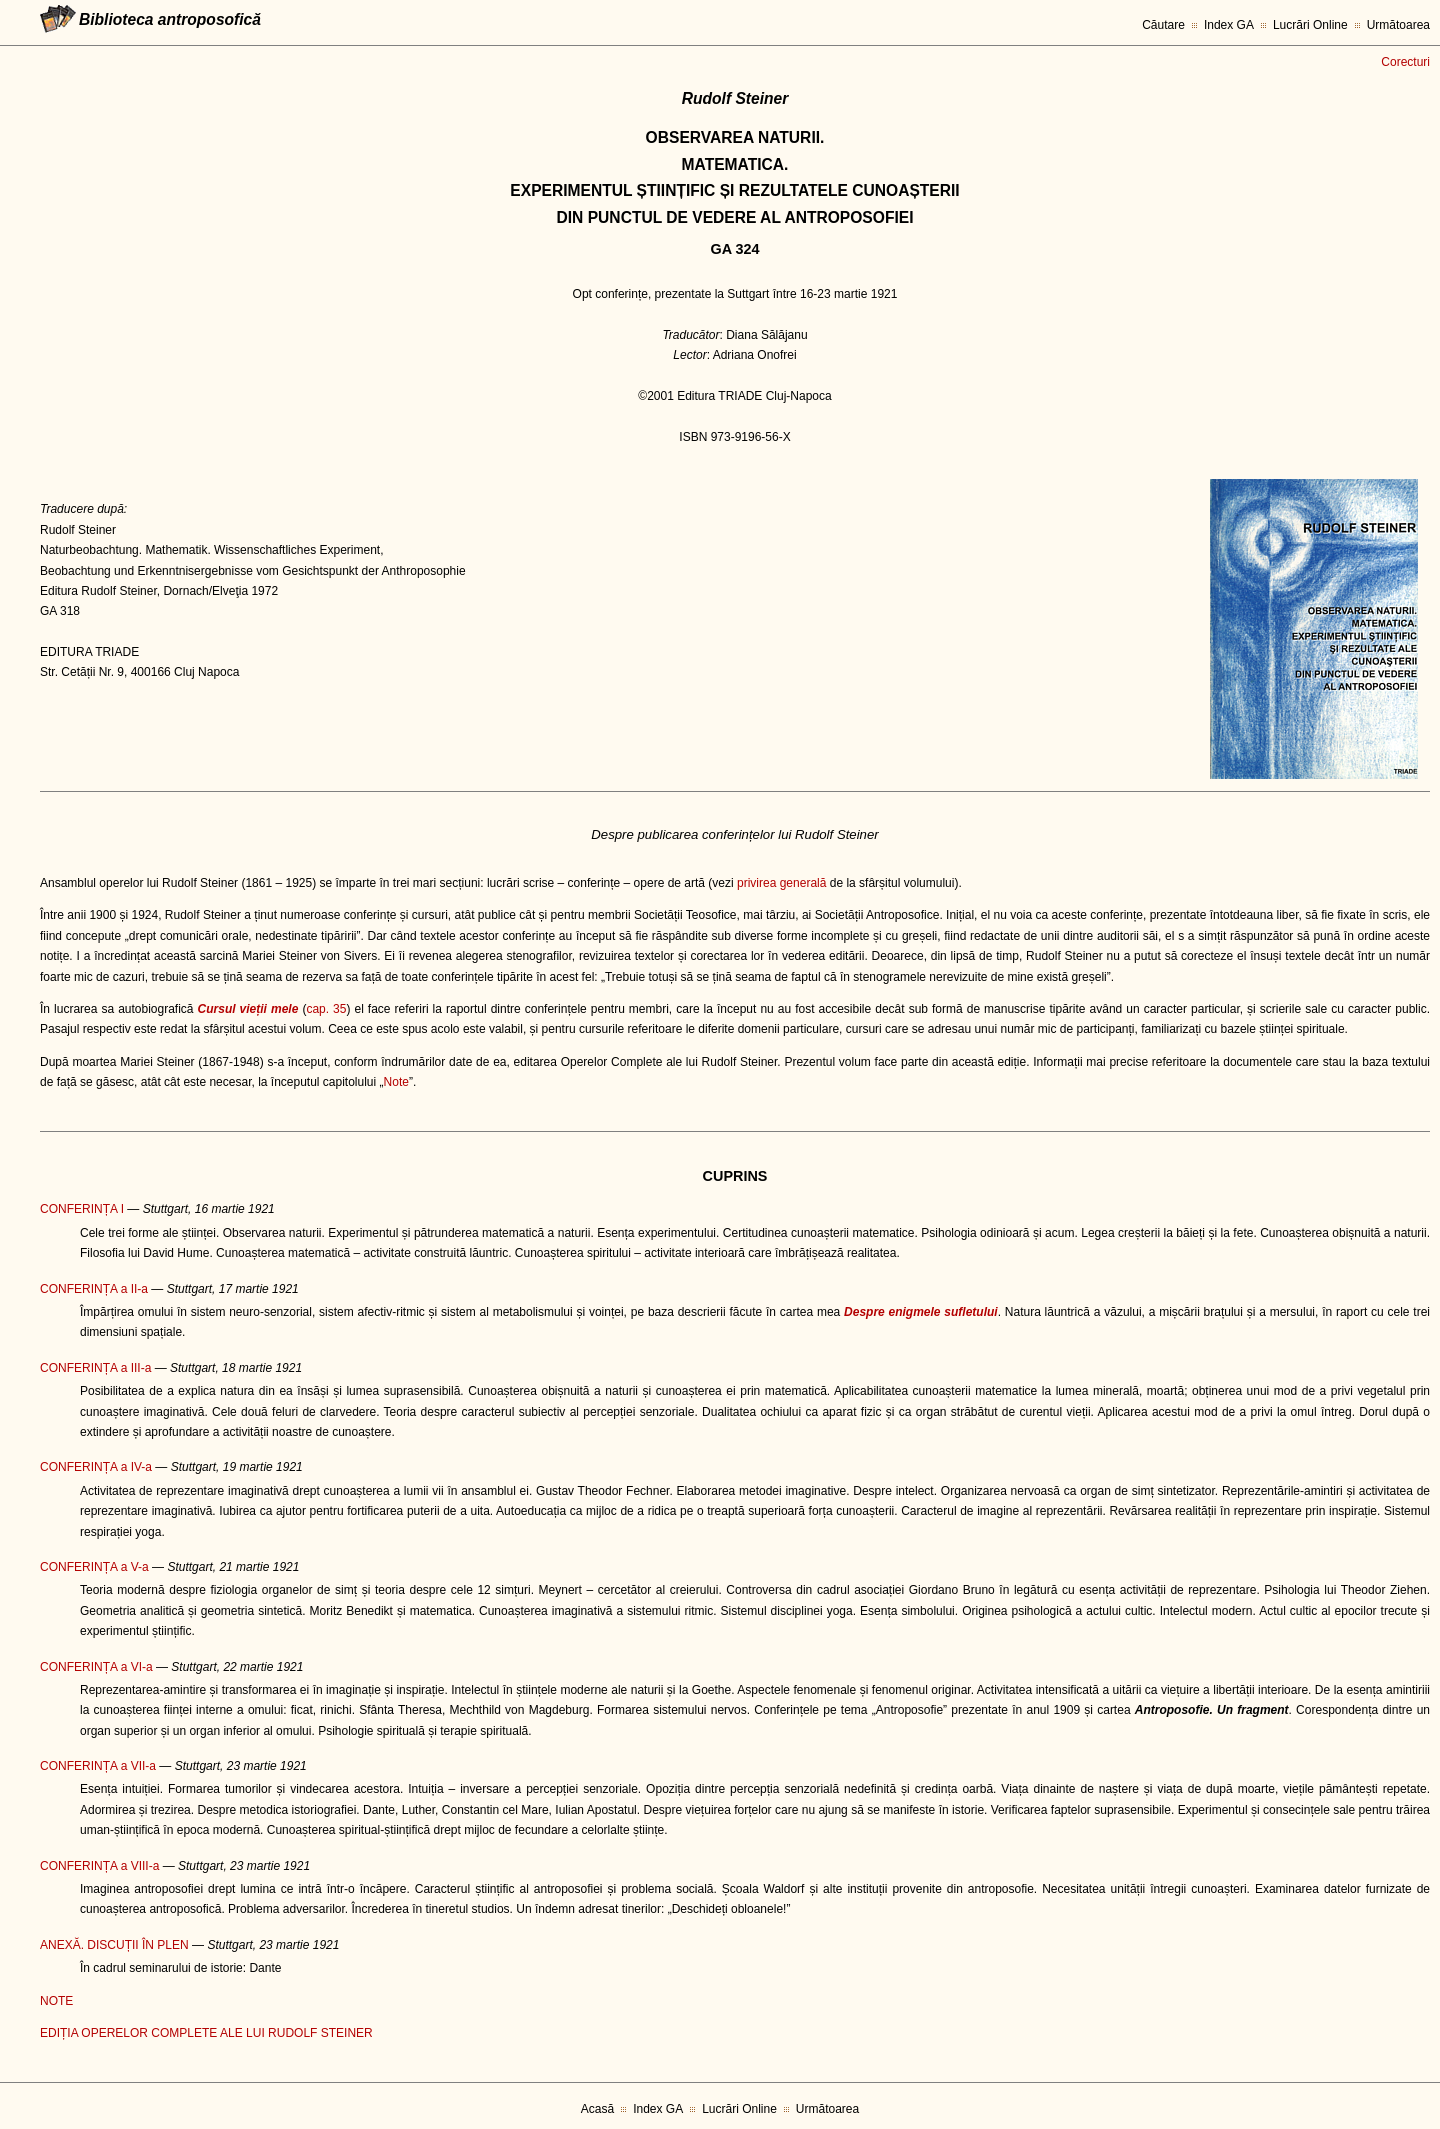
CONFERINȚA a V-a (94, 1567)
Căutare (1163, 25)
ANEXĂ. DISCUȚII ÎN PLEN (114, 1945)
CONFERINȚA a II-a (94, 1289)
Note (396, 1082)
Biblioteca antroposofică (170, 19)
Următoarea (1398, 25)
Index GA (1229, 25)
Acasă (597, 2109)
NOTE (56, 2001)
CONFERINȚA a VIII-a (99, 1866)
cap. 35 (326, 1009)
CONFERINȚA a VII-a (98, 1766)
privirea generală (781, 883)
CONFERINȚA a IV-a (96, 1467)
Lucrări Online (1310, 25)
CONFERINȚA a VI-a (96, 1667)
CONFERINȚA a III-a (95, 1368)
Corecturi (1405, 62)
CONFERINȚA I (82, 1209)
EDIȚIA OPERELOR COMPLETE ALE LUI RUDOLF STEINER (206, 2033)
